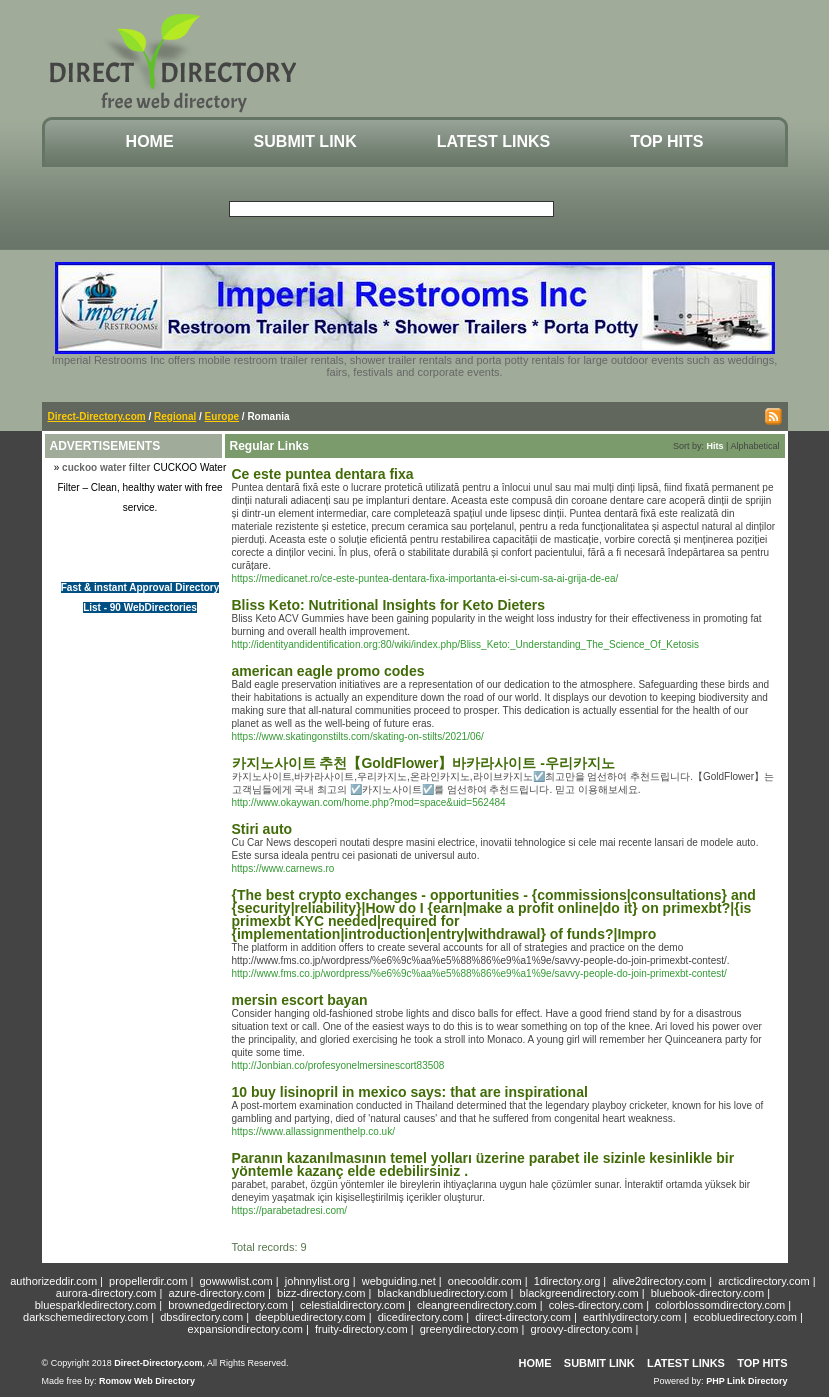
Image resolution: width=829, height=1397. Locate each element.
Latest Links (493, 141)
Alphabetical (754, 446)
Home (150, 141)
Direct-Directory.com (97, 416)
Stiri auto (262, 829)
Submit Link (305, 141)
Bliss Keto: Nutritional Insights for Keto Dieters (388, 605)
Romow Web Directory (147, 1381)
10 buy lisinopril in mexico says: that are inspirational (410, 1092)
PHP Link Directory (746, 1381)
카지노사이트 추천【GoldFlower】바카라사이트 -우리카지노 (423, 763)
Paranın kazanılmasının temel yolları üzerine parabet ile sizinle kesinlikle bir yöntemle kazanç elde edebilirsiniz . (483, 1164)
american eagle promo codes (328, 671)
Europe (222, 416)
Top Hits (666, 141)
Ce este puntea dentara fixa (323, 474)
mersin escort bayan (300, 1000)
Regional (175, 416)
